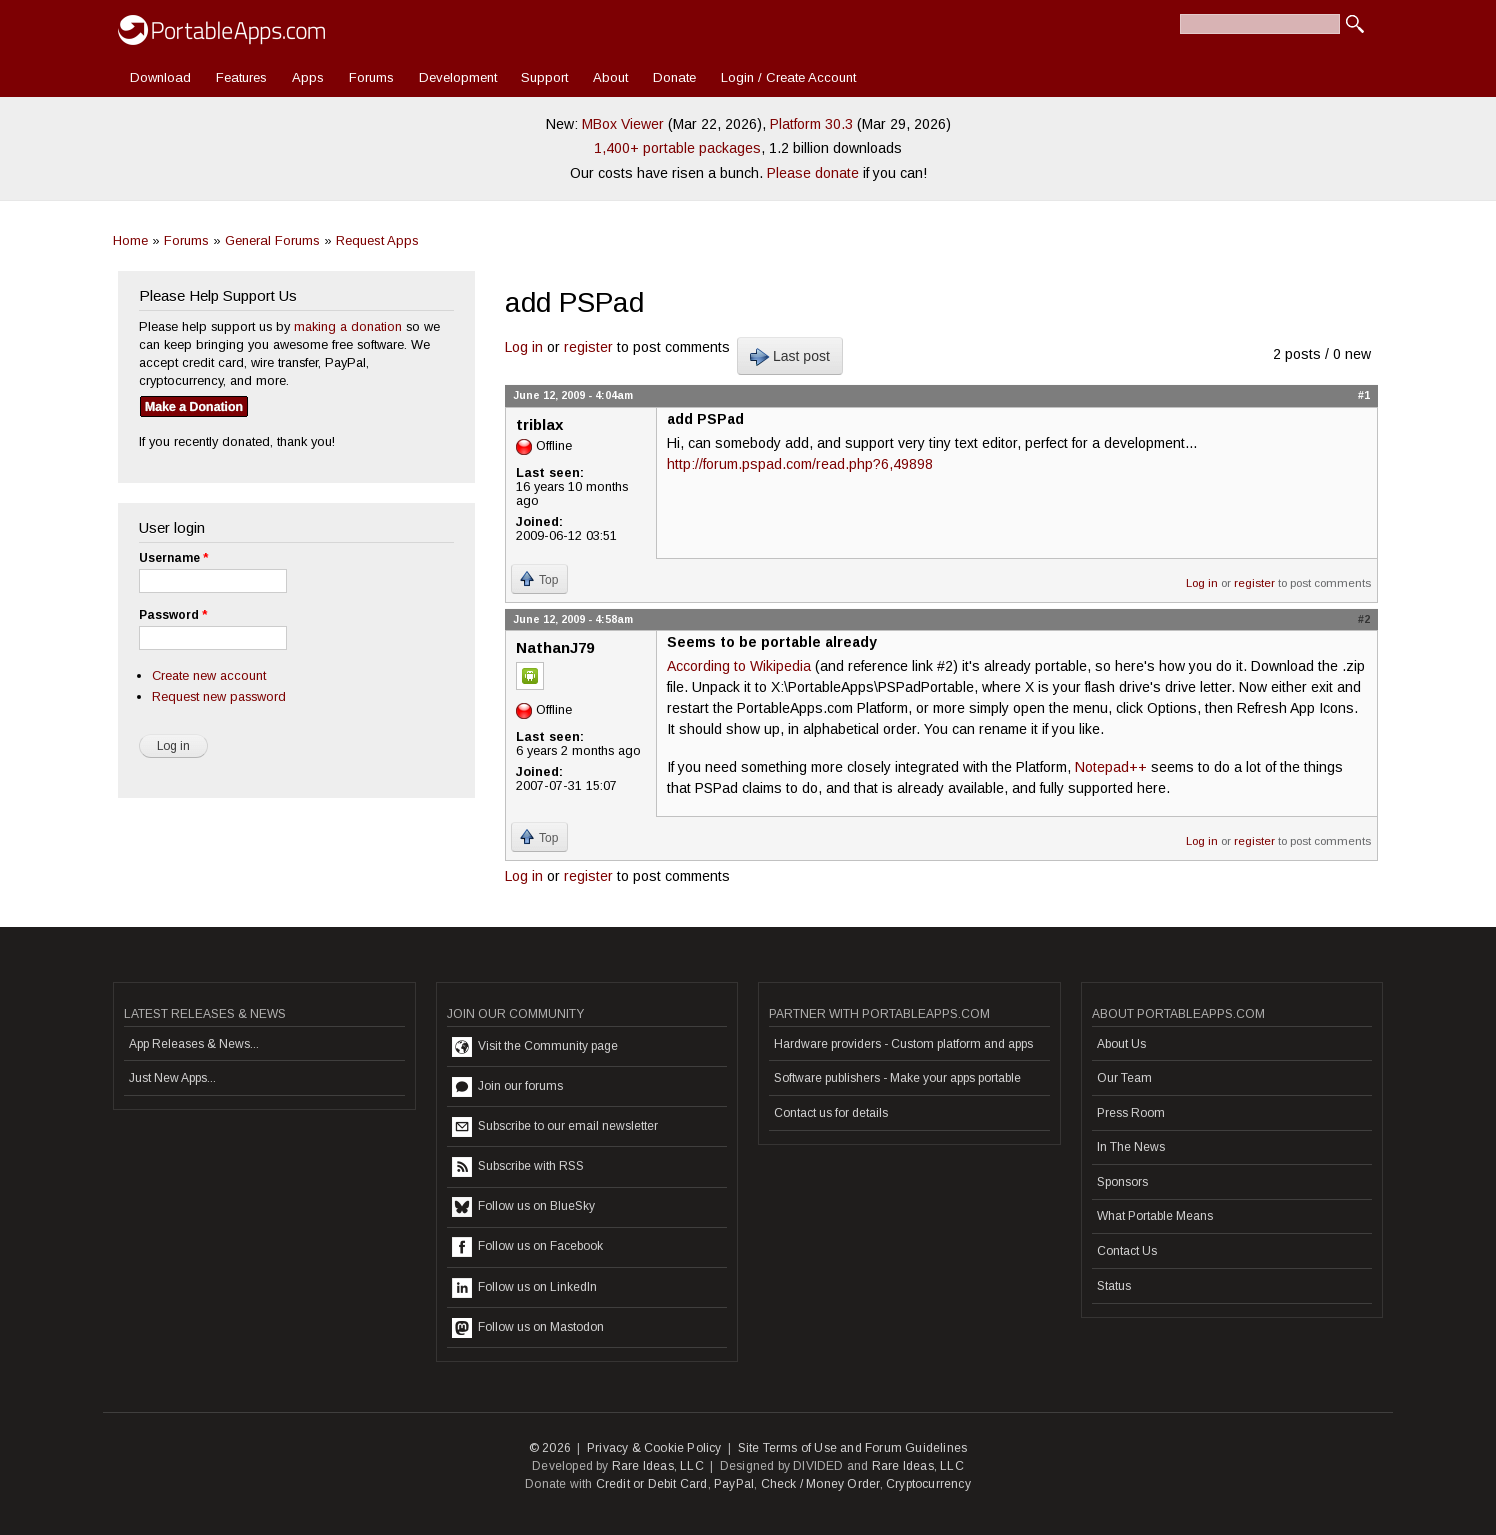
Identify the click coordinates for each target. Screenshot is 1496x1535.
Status (1114, 1286)
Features (241, 77)
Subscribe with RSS (518, 1167)
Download (160, 77)
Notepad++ (1111, 767)
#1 (1364, 395)
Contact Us (1127, 1251)
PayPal (734, 1484)
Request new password (219, 696)
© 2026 (550, 1448)
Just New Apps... (172, 1078)
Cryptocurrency (928, 1484)
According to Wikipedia (739, 666)
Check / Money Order (820, 1484)
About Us (1121, 1044)
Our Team (1124, 1078)
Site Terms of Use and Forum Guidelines (853, 1448)
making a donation (348, 326)
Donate (674, 77)
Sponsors (1122, 1182)
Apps (308, 77)
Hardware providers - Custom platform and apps (903, 1044)
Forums (371, 77)
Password (173, 615)
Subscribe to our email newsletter (555, 1127)
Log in (524, 347)
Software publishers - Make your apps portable (897, 1078)
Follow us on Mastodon (528, 1328)
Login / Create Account (788, 77)
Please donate (813, 173)
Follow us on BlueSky (523, 1207)
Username (173, 558)
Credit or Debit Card (652, 1484)
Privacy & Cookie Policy (654, 1448)
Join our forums (507, 1087)
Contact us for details (831, 1113)
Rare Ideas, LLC (658, 1466)
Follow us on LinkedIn (524, 1288)
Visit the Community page (535, 1047)
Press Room (1131, 1113)
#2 (1364, 619)
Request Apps (377, 240)
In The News (1131, 1147)
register (588, 347)
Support (544, 77)
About (610, 77)
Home (130, 240)
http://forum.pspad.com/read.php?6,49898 (800, 464)
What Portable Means (1155, 1216)
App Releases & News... (194, 1044)
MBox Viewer (623, 124)
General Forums (272, 240)
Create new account (209, 675)
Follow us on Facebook (527, 1247)
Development (458, 77)
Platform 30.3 (811, 124)
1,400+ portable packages (677, 148)
